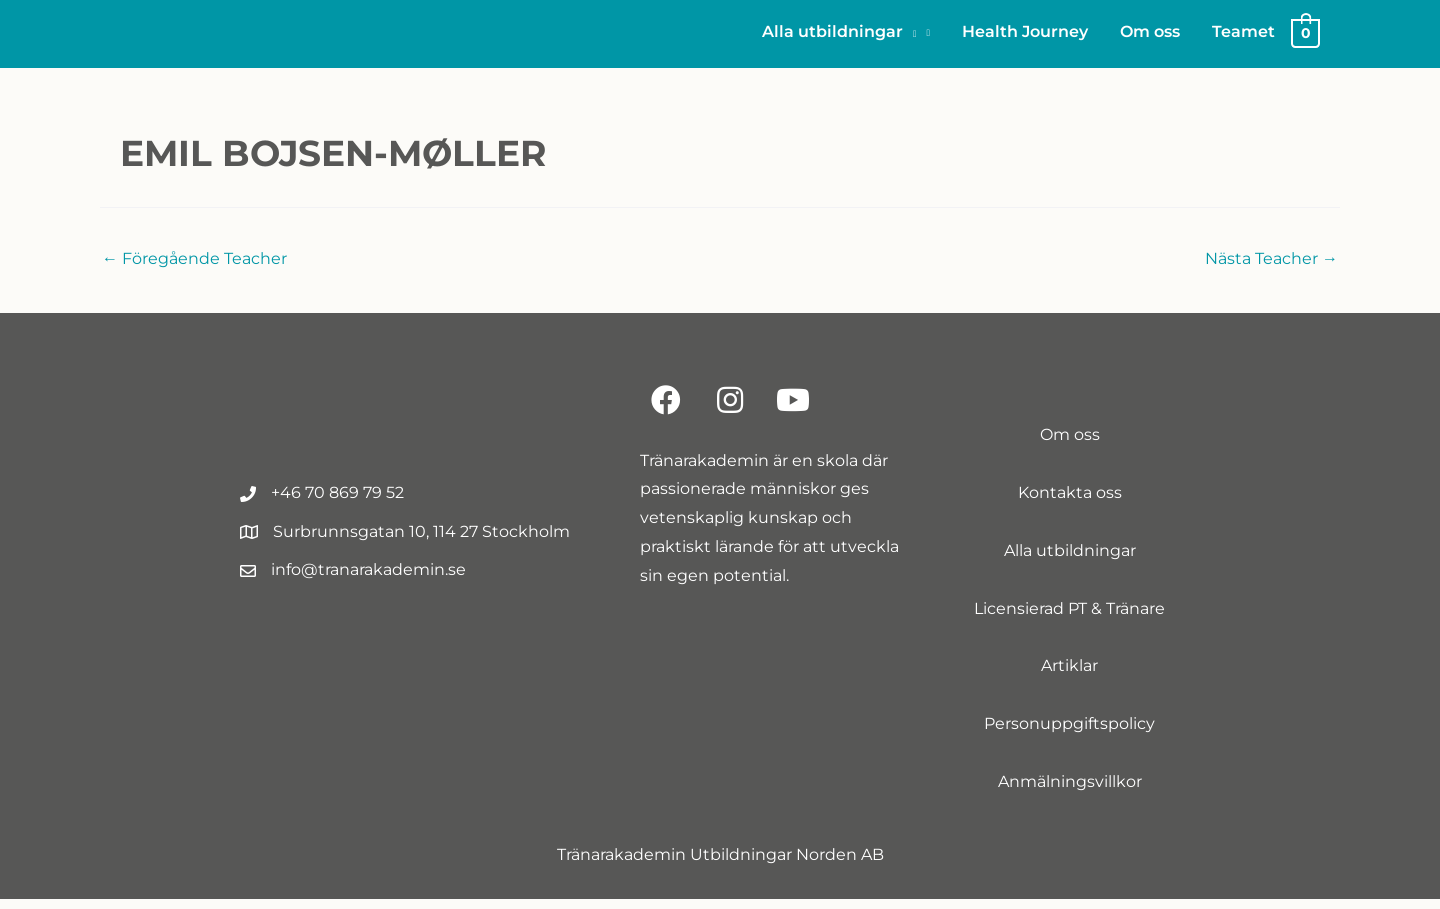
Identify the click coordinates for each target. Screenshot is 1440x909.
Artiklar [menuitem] (1069, 676)
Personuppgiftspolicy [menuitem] (1069, 734)
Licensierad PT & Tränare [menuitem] (1069, 618)
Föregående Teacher (194, 268)
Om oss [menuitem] (1070, 445)
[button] (846, 37)
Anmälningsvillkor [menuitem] (1070, 791)
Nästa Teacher (1271, 268)
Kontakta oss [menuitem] (1070, 502)
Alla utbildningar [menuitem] (1070, 560)
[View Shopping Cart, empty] (1305, 37)
